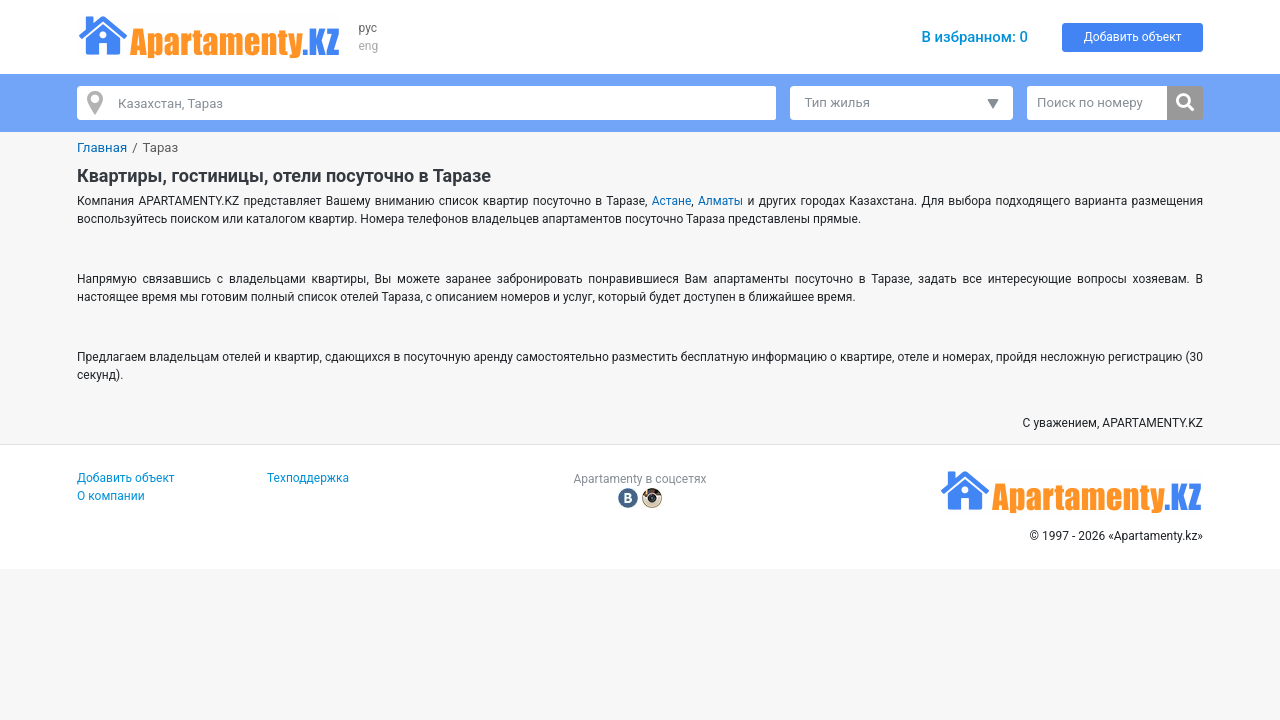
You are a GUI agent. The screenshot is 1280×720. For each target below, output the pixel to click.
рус (368, 28)
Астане (672, 201)
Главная (102, 147)
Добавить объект (1133, 37)
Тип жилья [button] (837, 102)
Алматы (720, 201)
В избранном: (974, 37)
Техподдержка (308, 478)
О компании (111, 496)
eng (369, 46)
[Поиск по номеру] (1097, 103)
